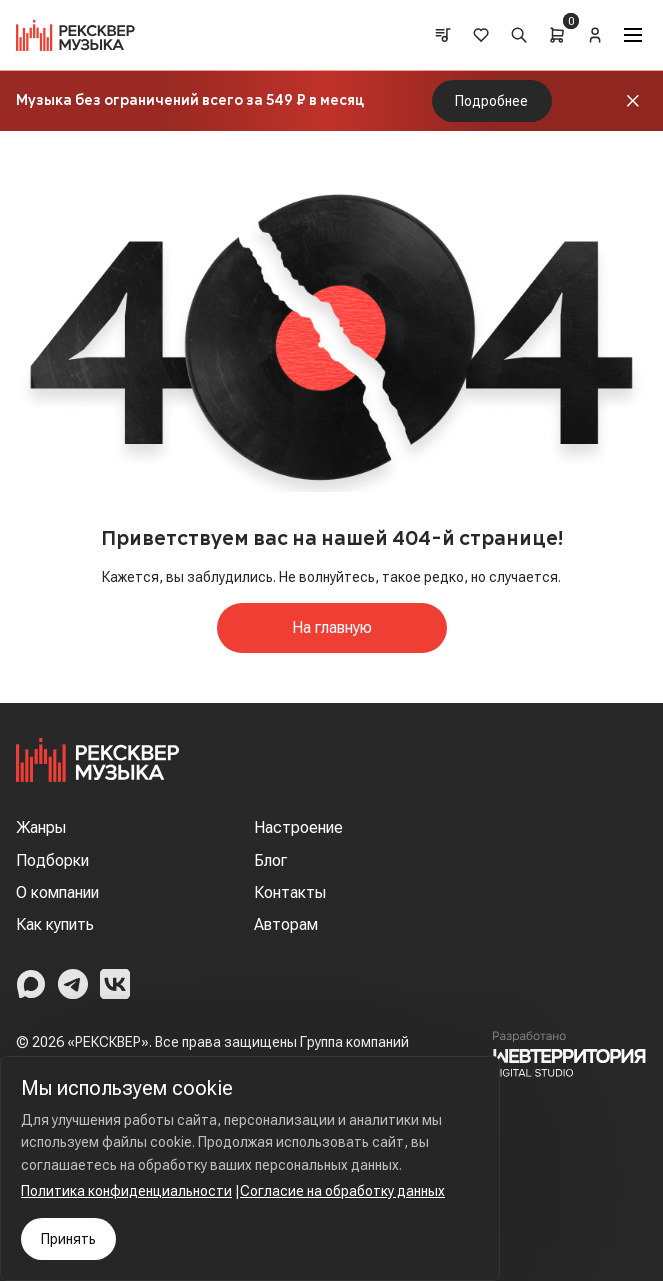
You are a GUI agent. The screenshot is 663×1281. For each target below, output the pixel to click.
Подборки (52, 860)
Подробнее (491, 101)
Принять (68, 1239)
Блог (270, 860)
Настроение (298, 827)
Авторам (286, 924)
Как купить (55, 924)
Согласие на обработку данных (342, 1191)
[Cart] (557, 35)
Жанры (41, 827)
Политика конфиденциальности (126, 1191)
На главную (332, 627)
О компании (57, 892)
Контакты (290, 892)
